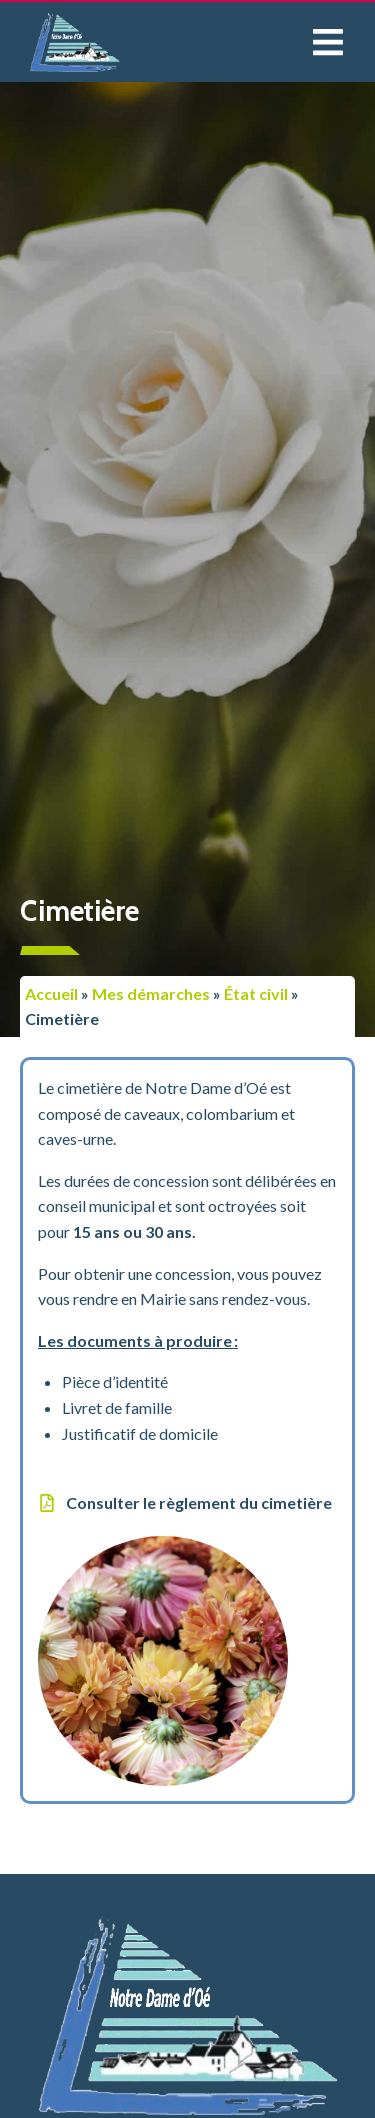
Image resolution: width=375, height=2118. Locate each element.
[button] (327, 42)
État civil (256, 993)
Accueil (51, 993)
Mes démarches (151, 993)
